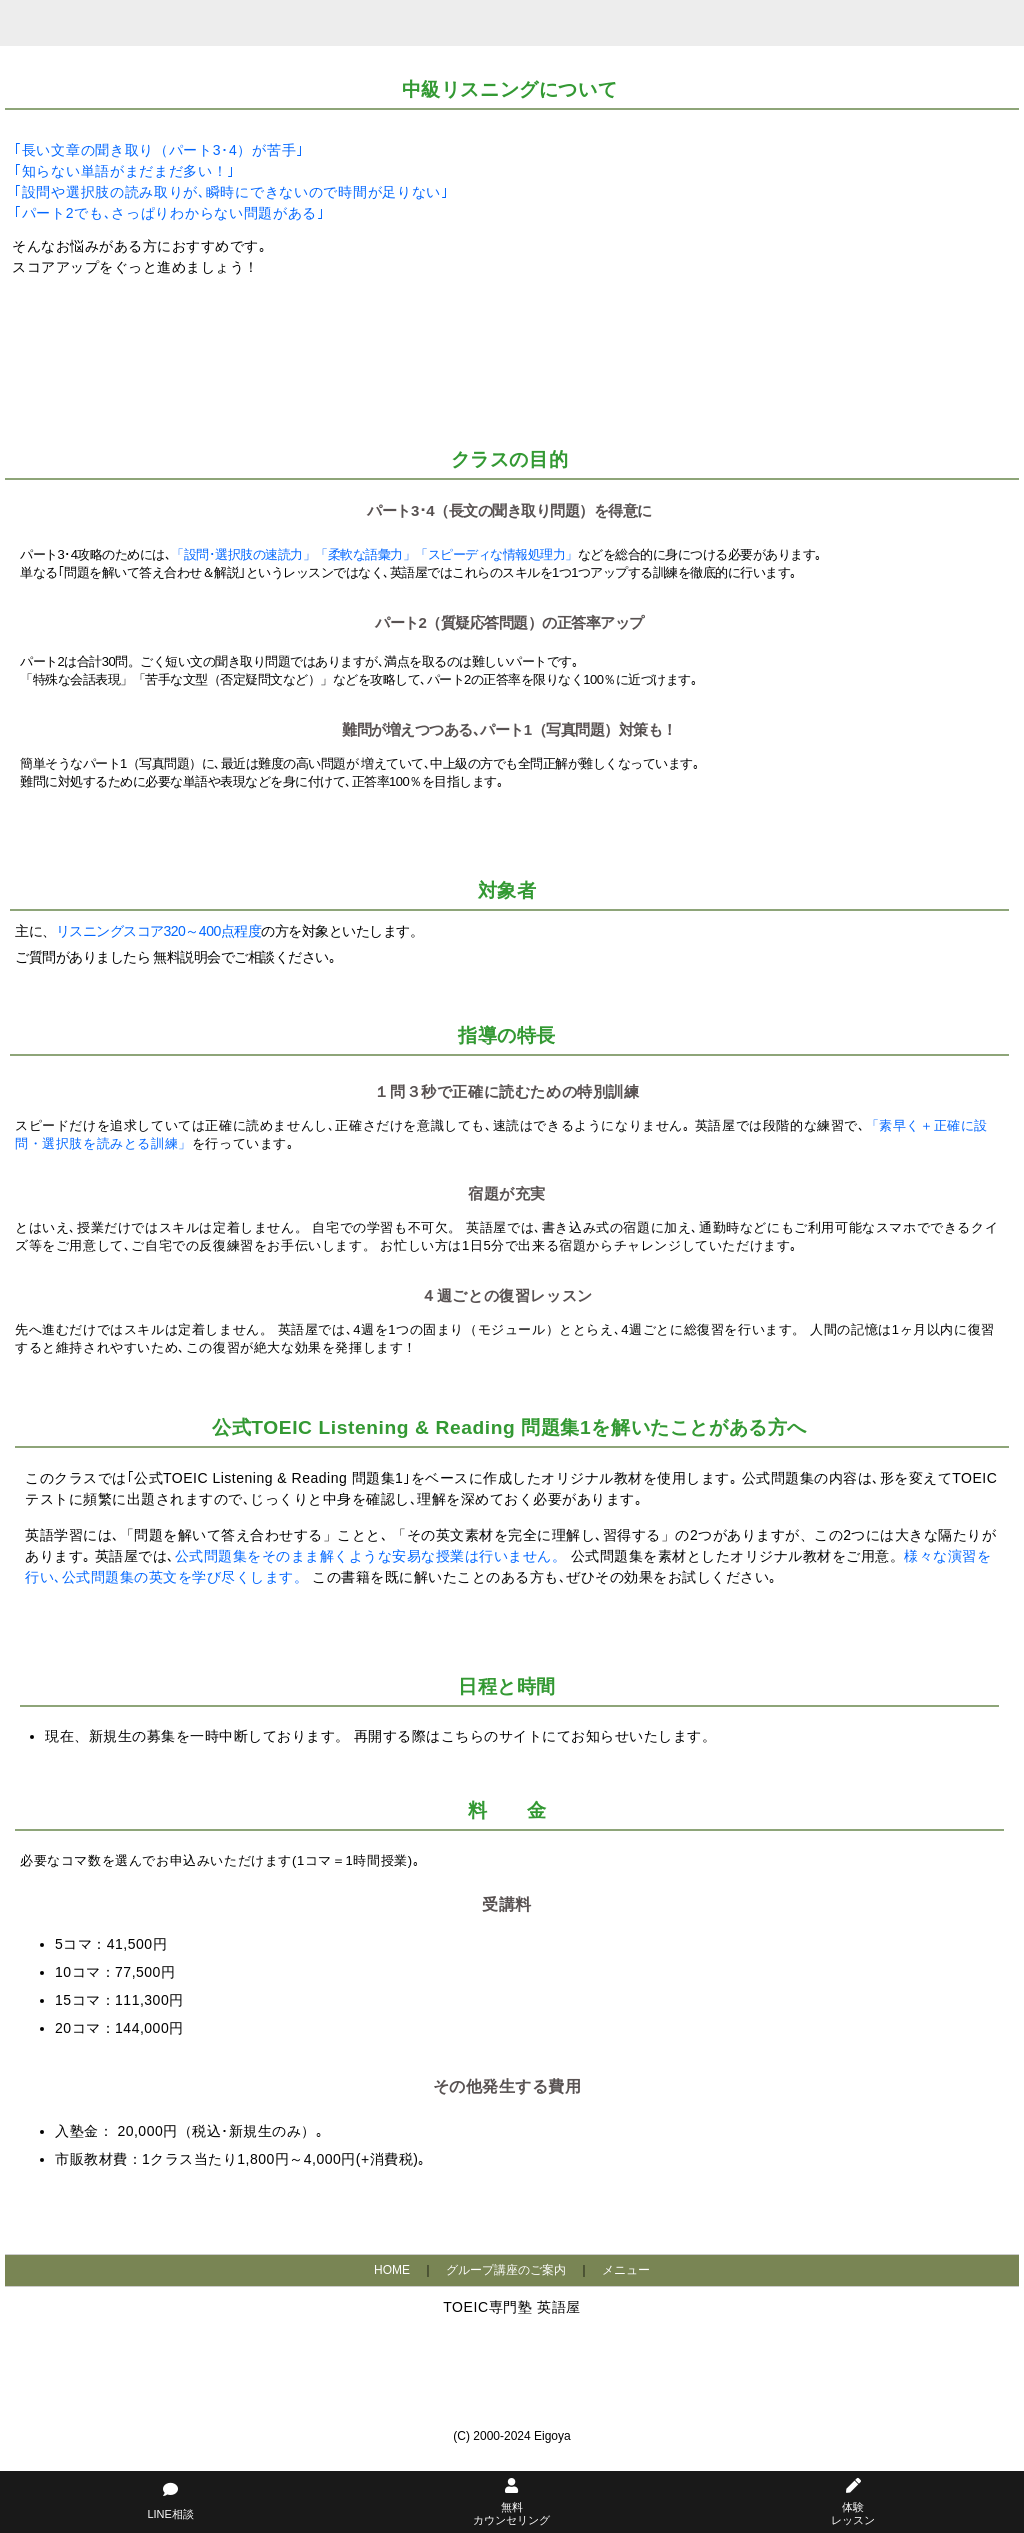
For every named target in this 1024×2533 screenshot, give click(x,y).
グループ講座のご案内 (506, 2270)
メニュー (626, 2270)
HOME (392, 2270)
